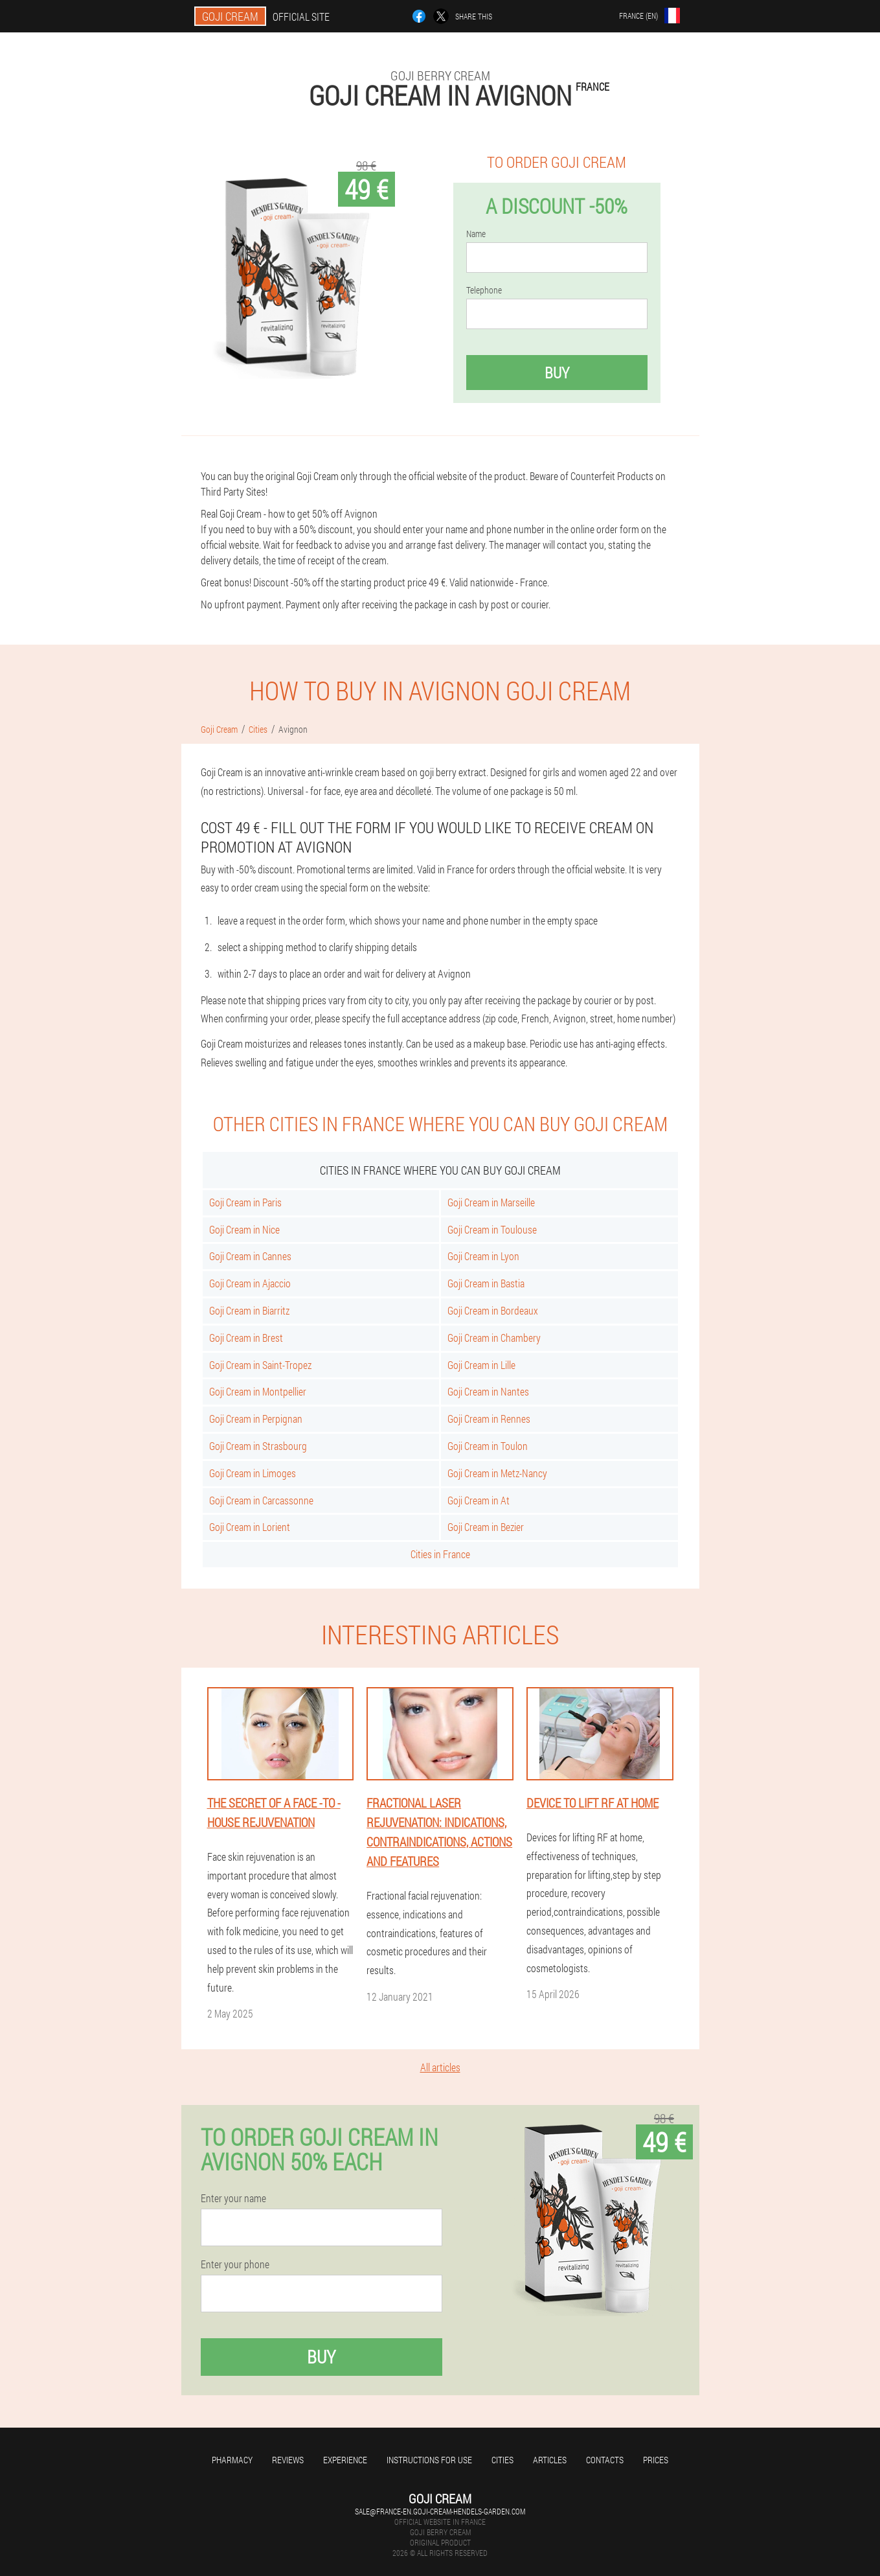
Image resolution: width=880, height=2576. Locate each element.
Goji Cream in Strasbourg (258, 1446)
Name (476, 233)
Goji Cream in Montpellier (257, 1391)
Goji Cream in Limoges (252, 1473)
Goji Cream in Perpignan (255, 1418)
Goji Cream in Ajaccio (250, 1283)
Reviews (288, 2460)
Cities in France (440, 1554)
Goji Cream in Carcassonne (261, 1500)
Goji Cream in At (478, 1500)
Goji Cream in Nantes (488, 1391)
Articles (550, 2460)
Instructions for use (429, 2460)
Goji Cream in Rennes (488, 1418)
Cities (502, 2460)
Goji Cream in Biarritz (249, 1310)
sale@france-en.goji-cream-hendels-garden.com (440, 2511)
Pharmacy (232, 2460)
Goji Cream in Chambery (494, 1337)
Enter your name (233, 2198)
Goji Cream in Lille (481, 1365)
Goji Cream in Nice (244, 1229)
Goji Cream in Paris (245, 1202)
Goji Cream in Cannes (250, 1256)
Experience (345, 2460)
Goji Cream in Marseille (491, 1202)
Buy (557, 372)
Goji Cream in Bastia (486, 1283)
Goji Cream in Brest (246, 1337)
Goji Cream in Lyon (483, 1256)
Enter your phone (235, 2264)
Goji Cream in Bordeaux (492, 1310)
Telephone (484, 290)
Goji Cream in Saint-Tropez (260, 1365)
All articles (440, 2067)
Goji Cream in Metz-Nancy (497, 1473)
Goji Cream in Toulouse (492, 1229)
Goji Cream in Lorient (249, 1527)
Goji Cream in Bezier (485, 1527)
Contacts (605, 2460)
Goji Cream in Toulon (487, 1446)
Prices (655, 2460)
